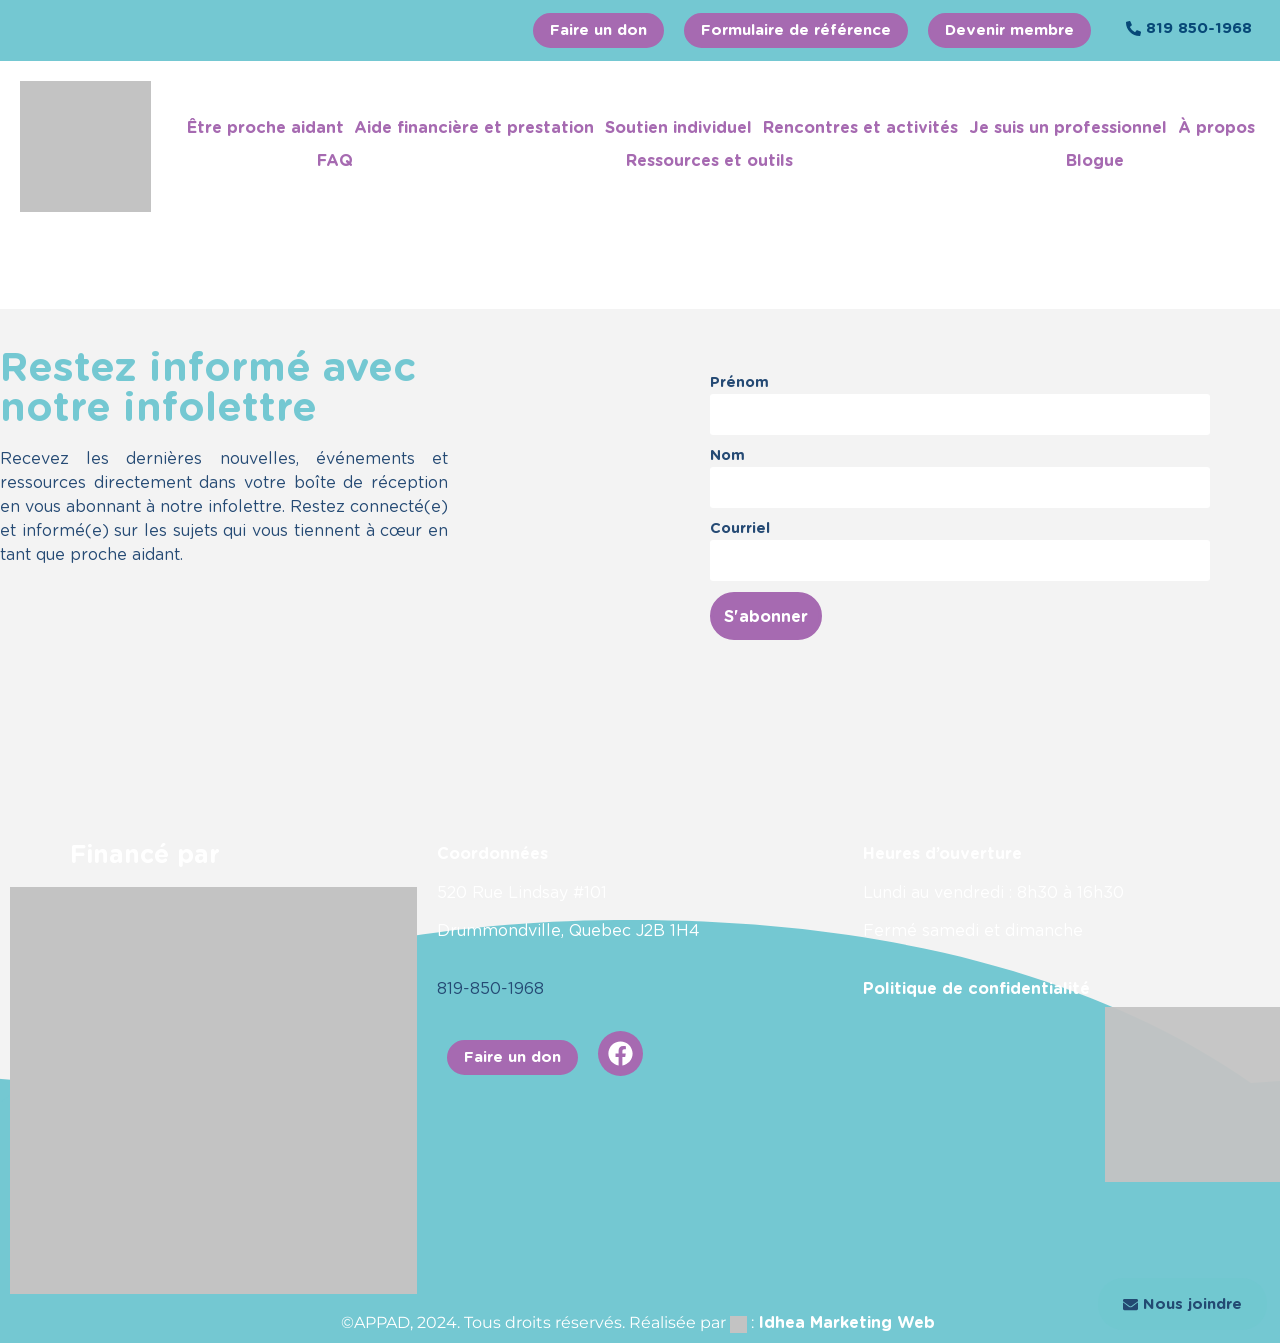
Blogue (1095, 160)
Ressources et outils (709, 160)
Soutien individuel (678, 127)
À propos (1216, 127)
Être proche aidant (265, 127)
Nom (727, 454)
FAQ (335, 160)
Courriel (740, 527)
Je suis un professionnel (1068, 127)
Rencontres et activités (860, 127)
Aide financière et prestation (474, 127)
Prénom (739, 381)
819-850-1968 (490, 988)
